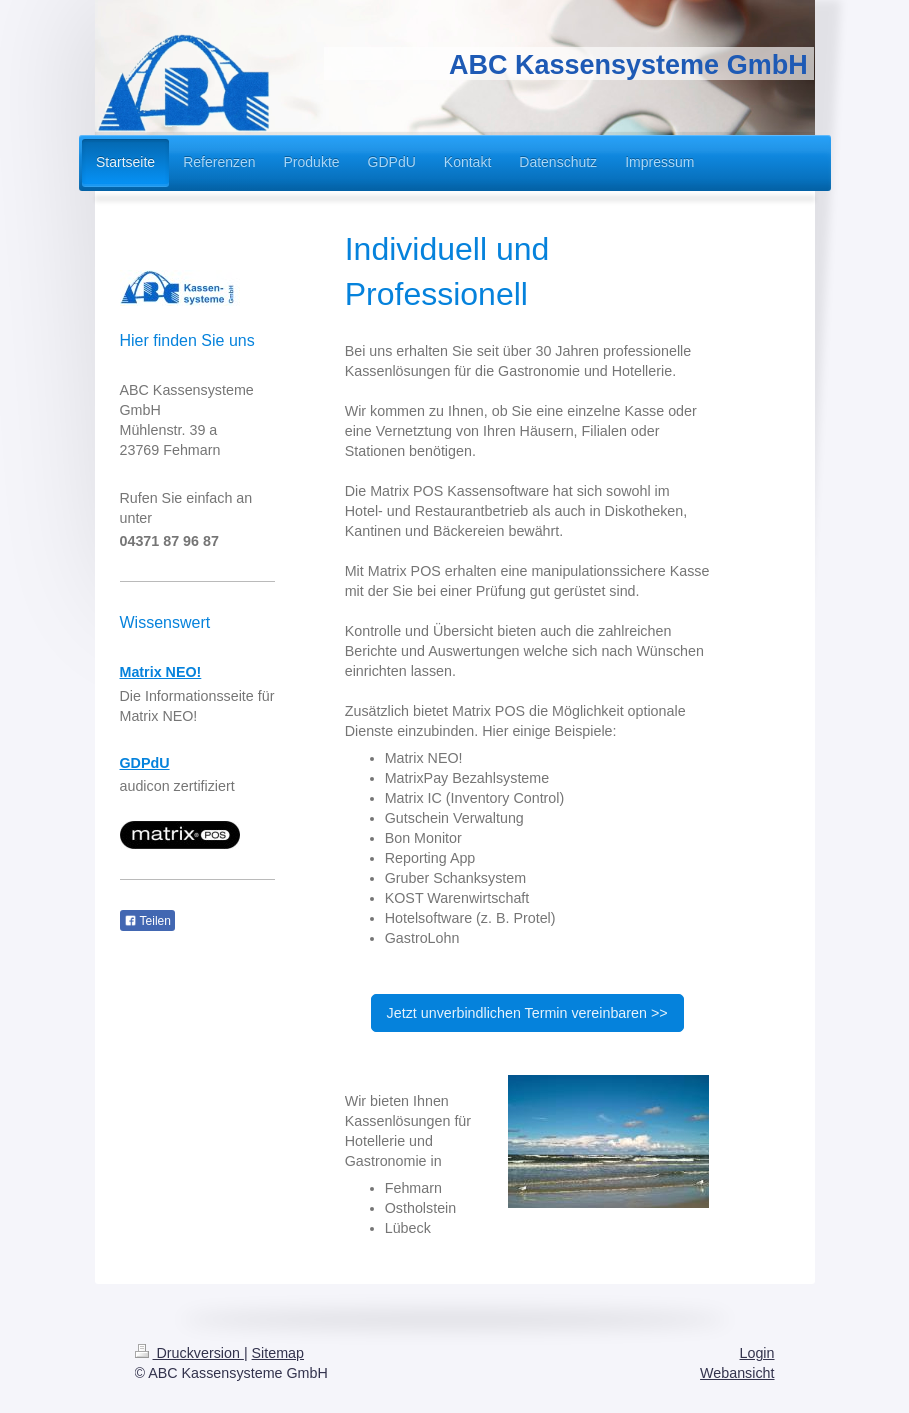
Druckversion (189, 1353)
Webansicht (737, 1373)
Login (757, 1353)
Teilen (147, 921)
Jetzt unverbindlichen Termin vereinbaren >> (527, 1013)
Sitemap (278, 1353)
